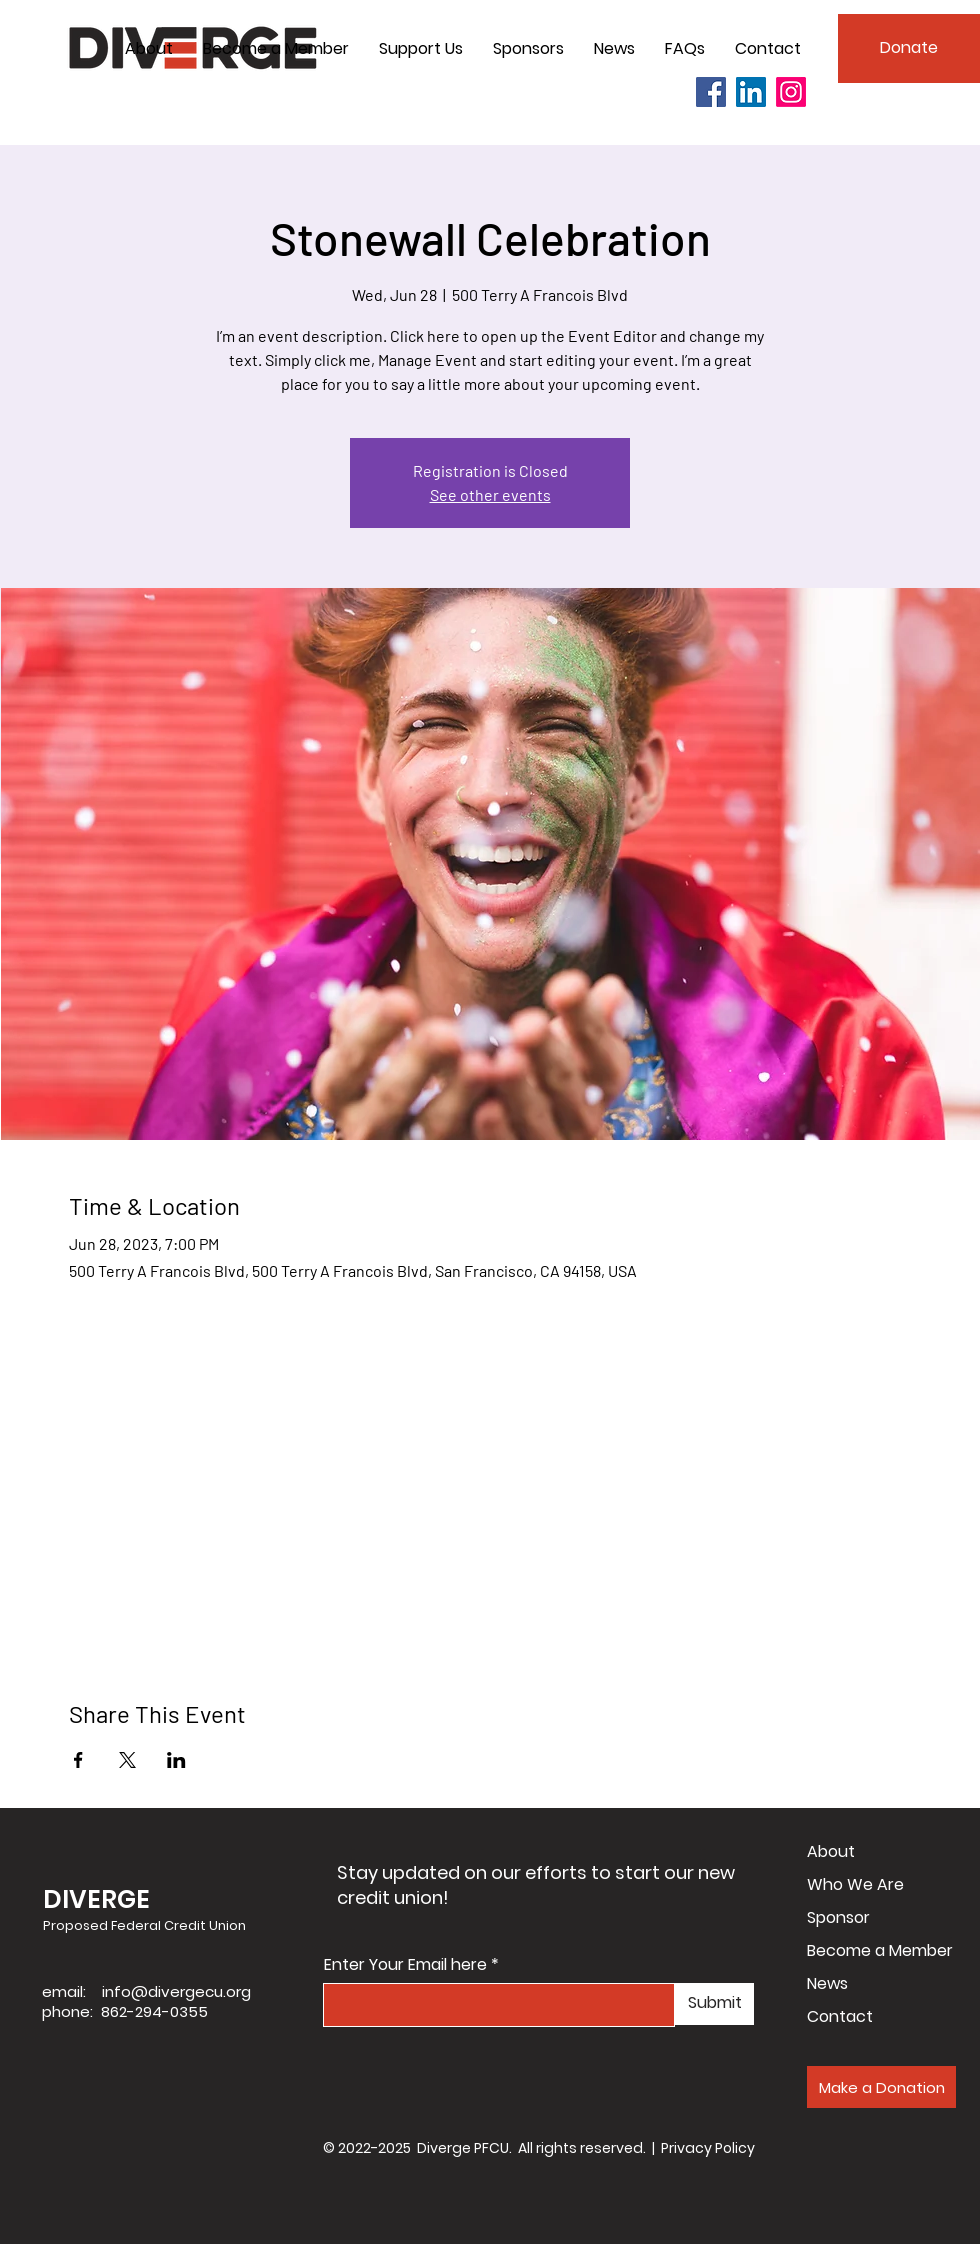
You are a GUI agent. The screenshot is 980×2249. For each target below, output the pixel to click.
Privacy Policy (708, 2148)
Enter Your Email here (405, 1965)
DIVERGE (96, 1899)
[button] (149, 49)
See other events (490, 494)
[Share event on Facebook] (78, 1760)
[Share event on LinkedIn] (176, 1760)
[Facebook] (711, 92)
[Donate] (909, 48)
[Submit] (714, 2004)
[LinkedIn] (751, 92)
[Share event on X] (127, 1760)
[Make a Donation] (881, 2087)
